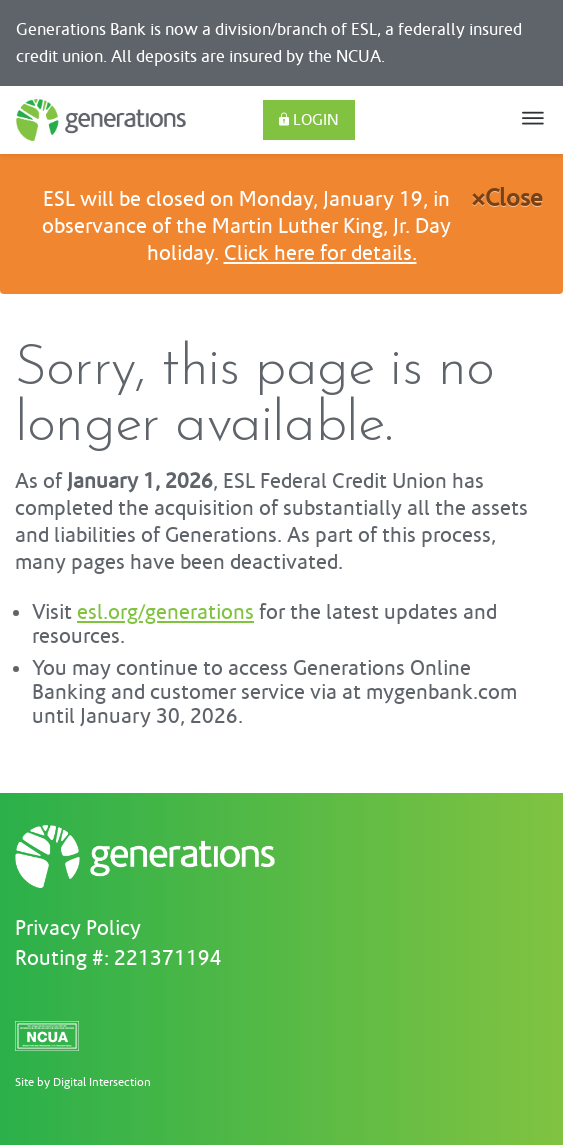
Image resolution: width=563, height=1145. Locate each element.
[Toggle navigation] (533, 120)
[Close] (506, 203)
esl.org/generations (165, 613)
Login (309, 120)
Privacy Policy (78, 929)
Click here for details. (320, 254)
